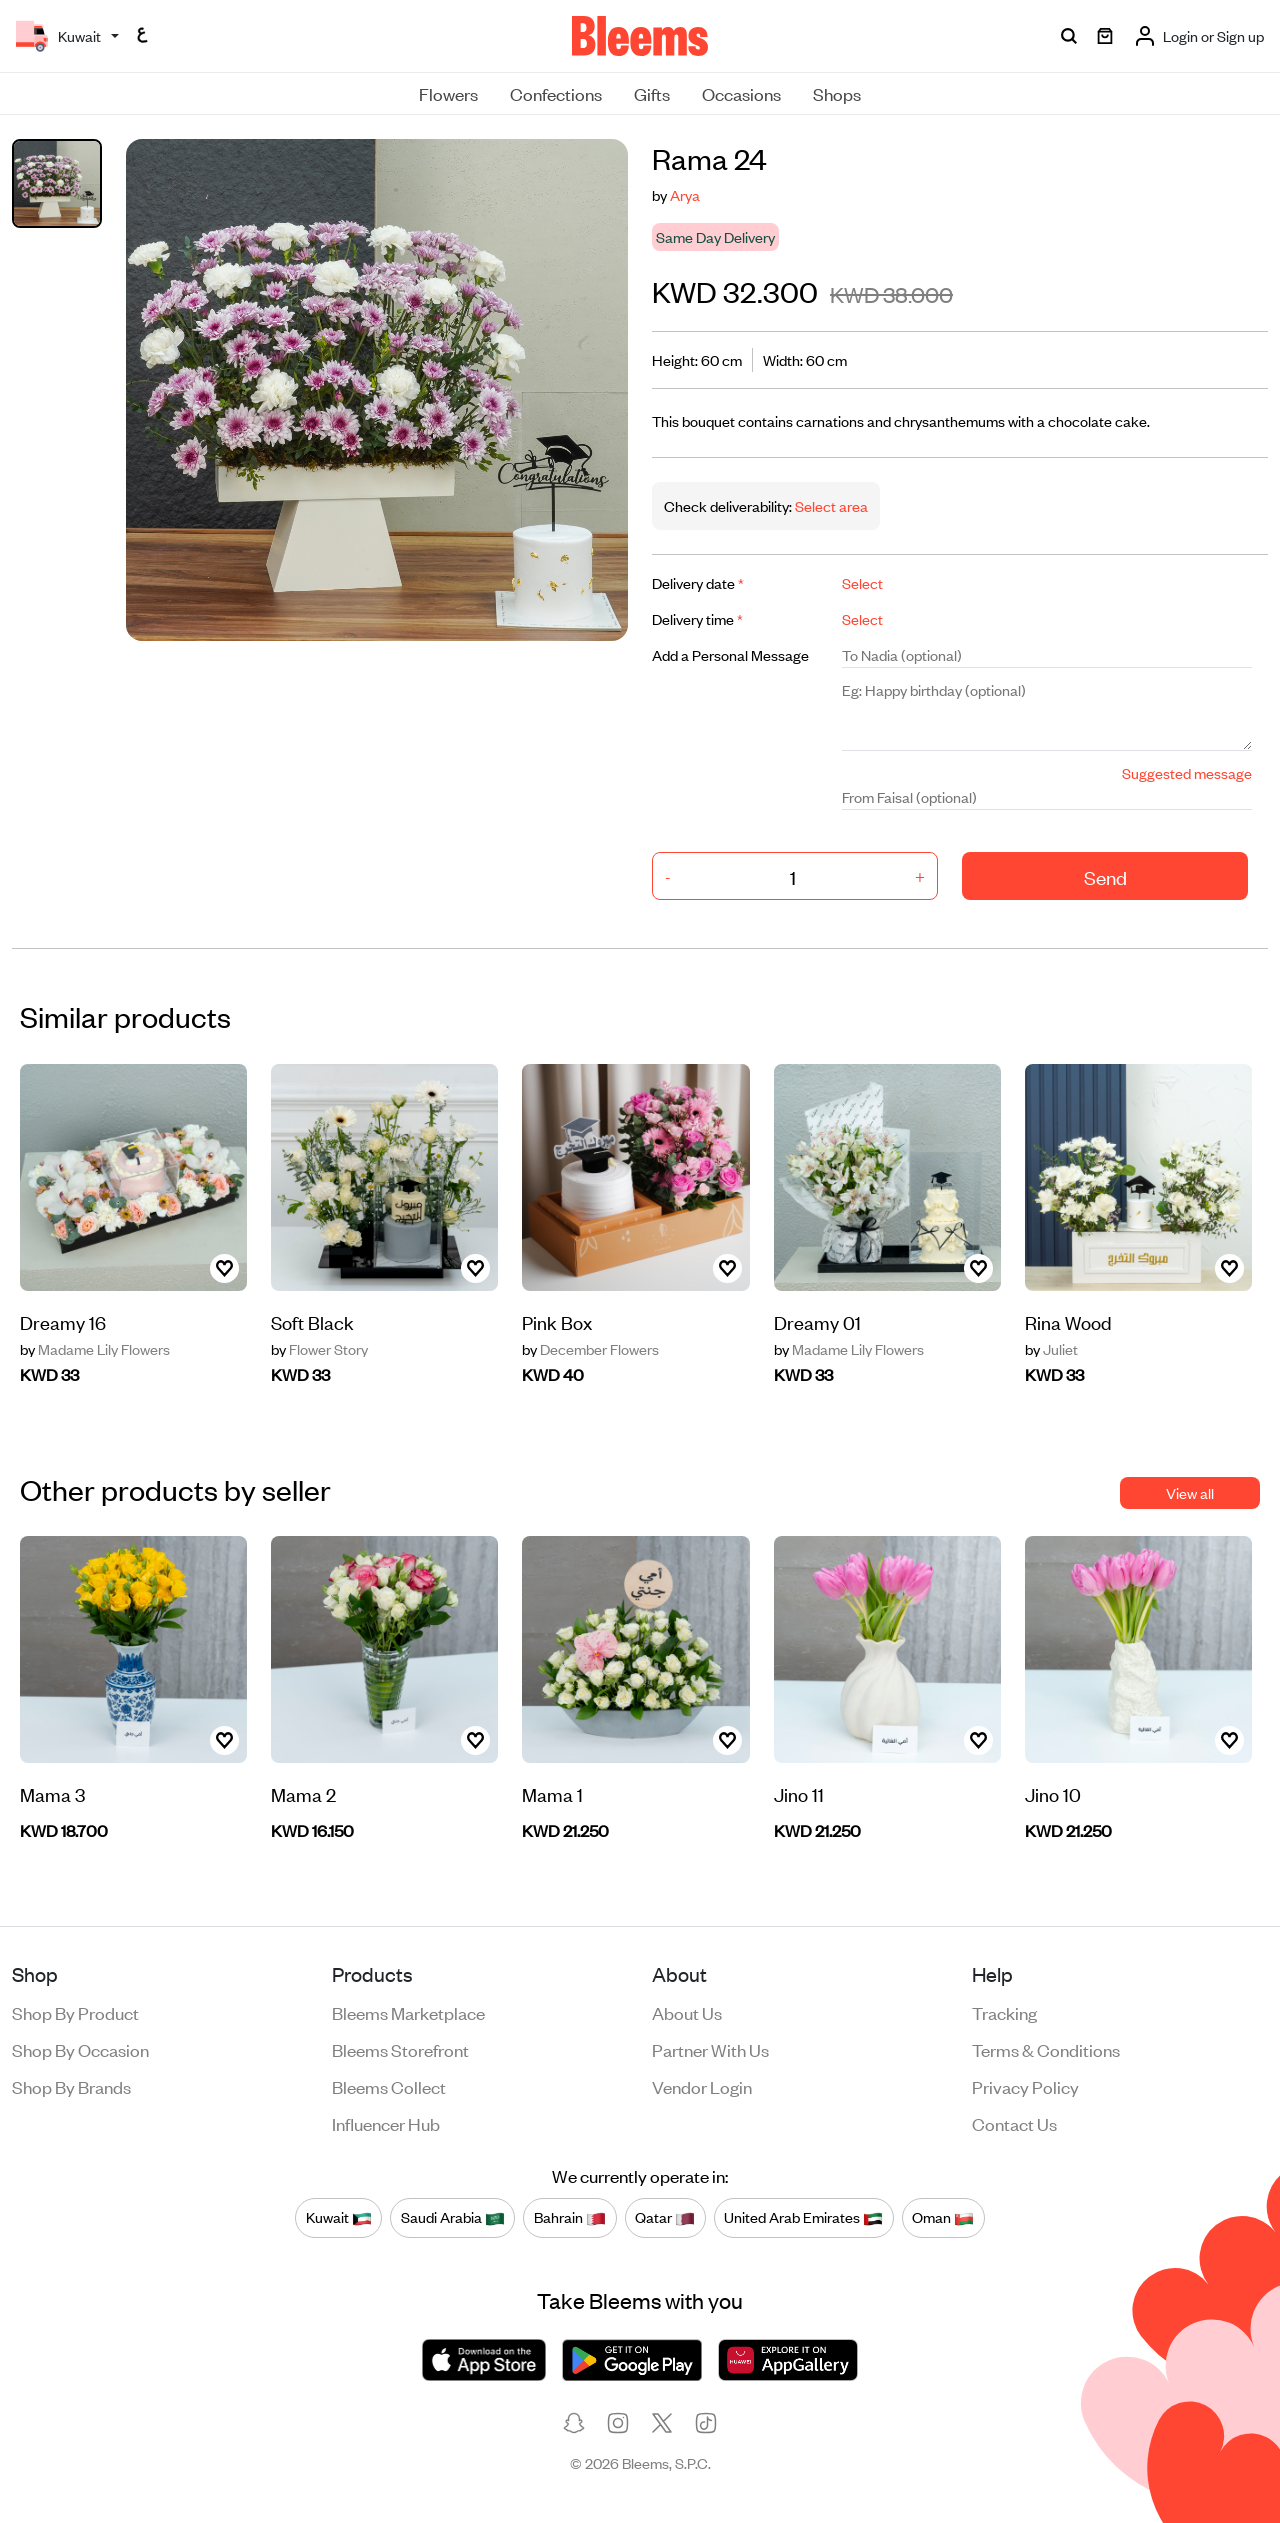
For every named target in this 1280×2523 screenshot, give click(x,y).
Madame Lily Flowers (95, 1349)
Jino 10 (1053, 1793)
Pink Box (557, 1321)
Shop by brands (71, 2086)
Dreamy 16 (63, 1321)
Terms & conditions (1046, 2049)
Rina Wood (1068, 1321)
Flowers (448, 93)
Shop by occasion (80, 2049)
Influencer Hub (386, 2123)
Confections (556, 93)
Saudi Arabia (453, 2217)
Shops (837, 93)
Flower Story (319, 1349)
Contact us (1014, 2123)
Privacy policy (1025, 2086)
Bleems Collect (389, 2086)
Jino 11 (799, 1793)
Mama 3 (52, 1793)
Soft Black (312, 1321)
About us (687, 2012)
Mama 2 (303, 1793)
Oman (943, 2217)
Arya (685, 194)
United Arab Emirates (803, 2217)
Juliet (1051, 1349)
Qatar (665, 2217)
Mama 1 (552, 1793)
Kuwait (339, 2217)
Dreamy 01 (817, 1321)
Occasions (741, 93)
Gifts (652, 93)
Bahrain (570, 2217)
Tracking (1004, 2012)
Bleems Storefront (400, 2049)
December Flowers (590, 1349)
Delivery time (697, 618)
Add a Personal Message (730, 654)
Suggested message (1187, 772)
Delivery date (698, 582)
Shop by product (75, 2012)
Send (1105, 876)
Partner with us (710, 2049)
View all (1190, 1492)
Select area (830, 505)
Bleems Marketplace (408, 2012)
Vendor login (702, 2086)
